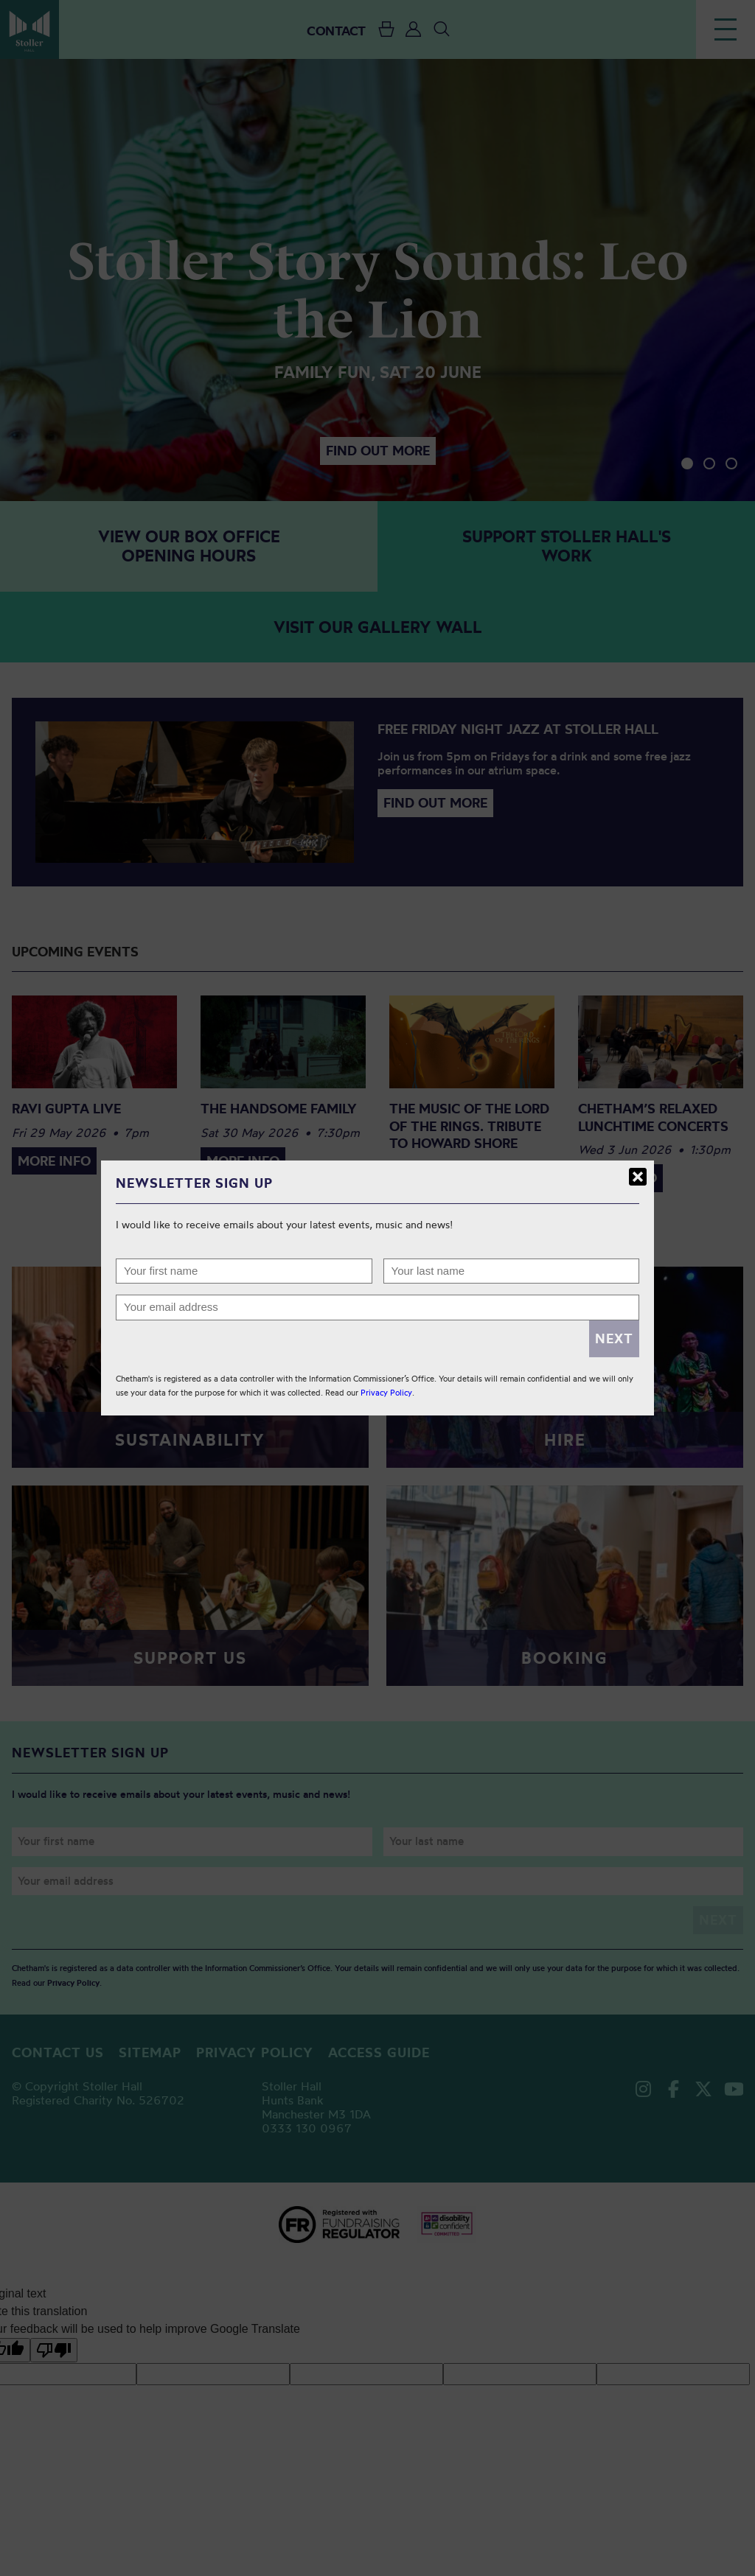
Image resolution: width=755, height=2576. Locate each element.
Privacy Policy (386, 1392)
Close (638, 1177)
